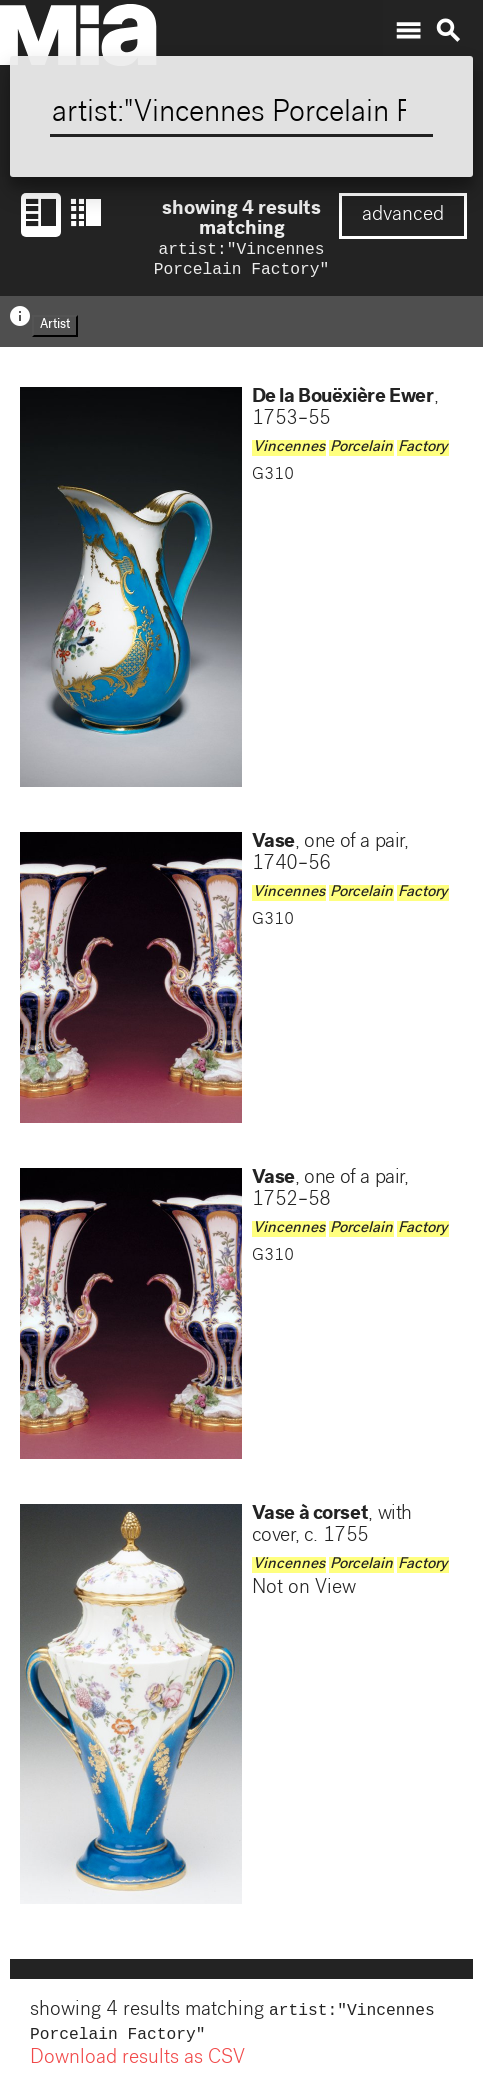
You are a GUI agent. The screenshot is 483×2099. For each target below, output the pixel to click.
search (448, 31)
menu (408, 31)
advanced (403, 216)
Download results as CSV (137, 2067)
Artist (55, 329)
